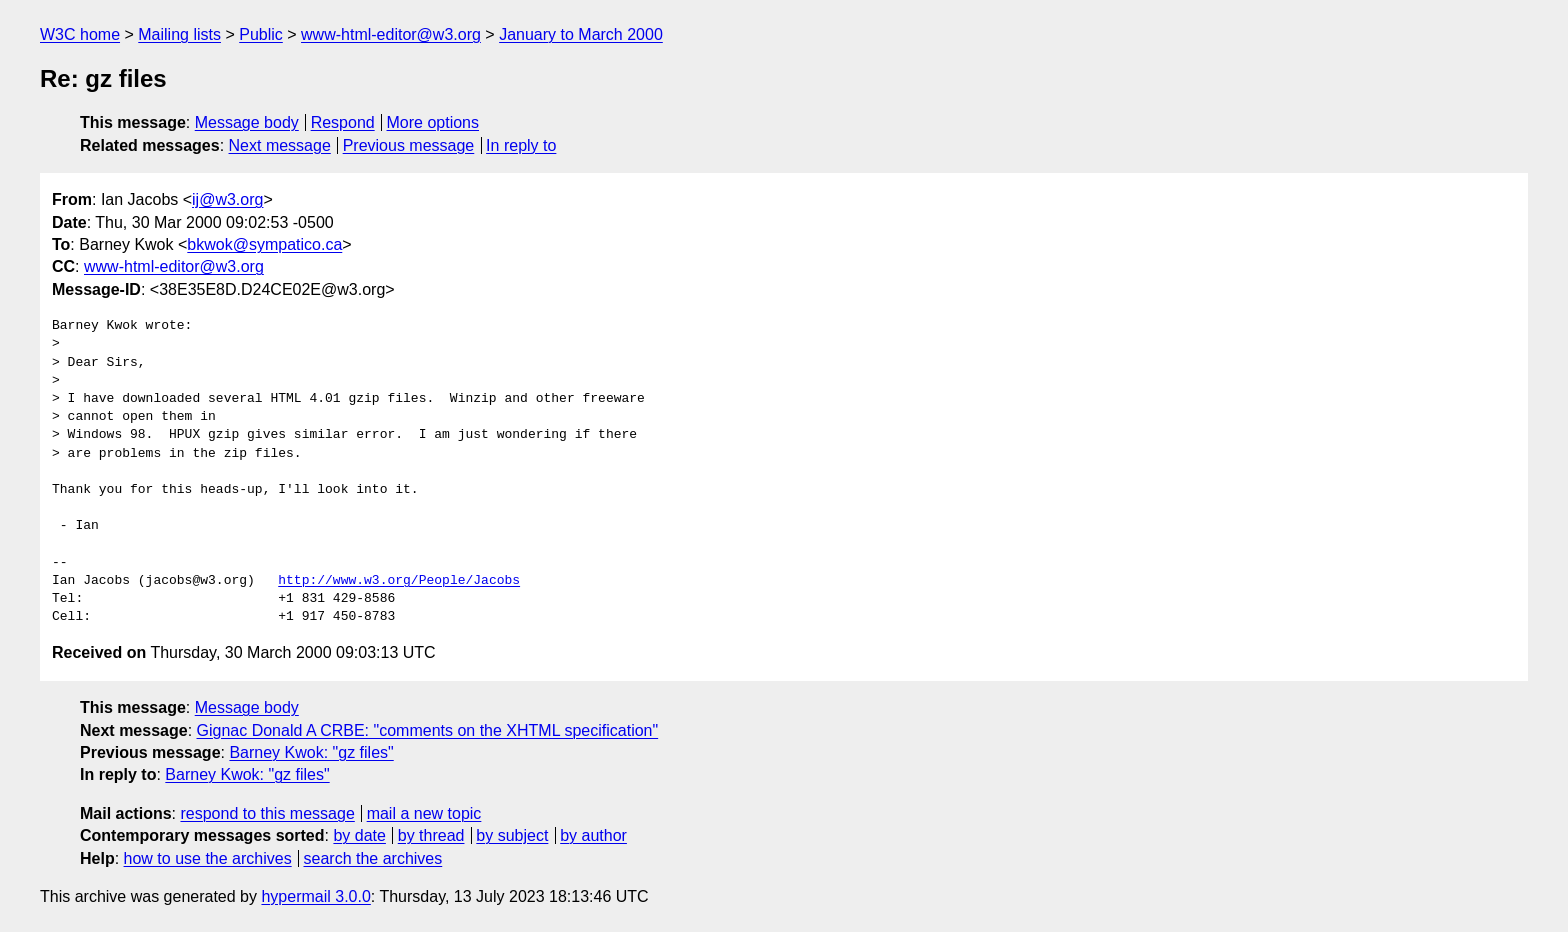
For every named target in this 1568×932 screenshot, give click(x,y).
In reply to (521, 145)
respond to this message (267, 813)
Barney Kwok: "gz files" (311, 752)
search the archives (373, 858)
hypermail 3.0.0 (315, 896)
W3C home (80, 34)
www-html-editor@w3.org (391, 34)
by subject (512, 835)
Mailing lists (179, 34)
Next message (280, 145)
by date (359, 835)
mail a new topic (424, 813)
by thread (431, 835)
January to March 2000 (581, 34)
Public (261, 34)
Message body (247, 122)
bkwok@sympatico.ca (264, 244)
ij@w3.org (227, 199)
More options (433, 122)
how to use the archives (208, 858)
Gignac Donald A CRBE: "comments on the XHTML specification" (428, 730)
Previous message (409, 145)
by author (593, 835)
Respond (343, 122)
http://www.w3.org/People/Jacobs (399, 581)
